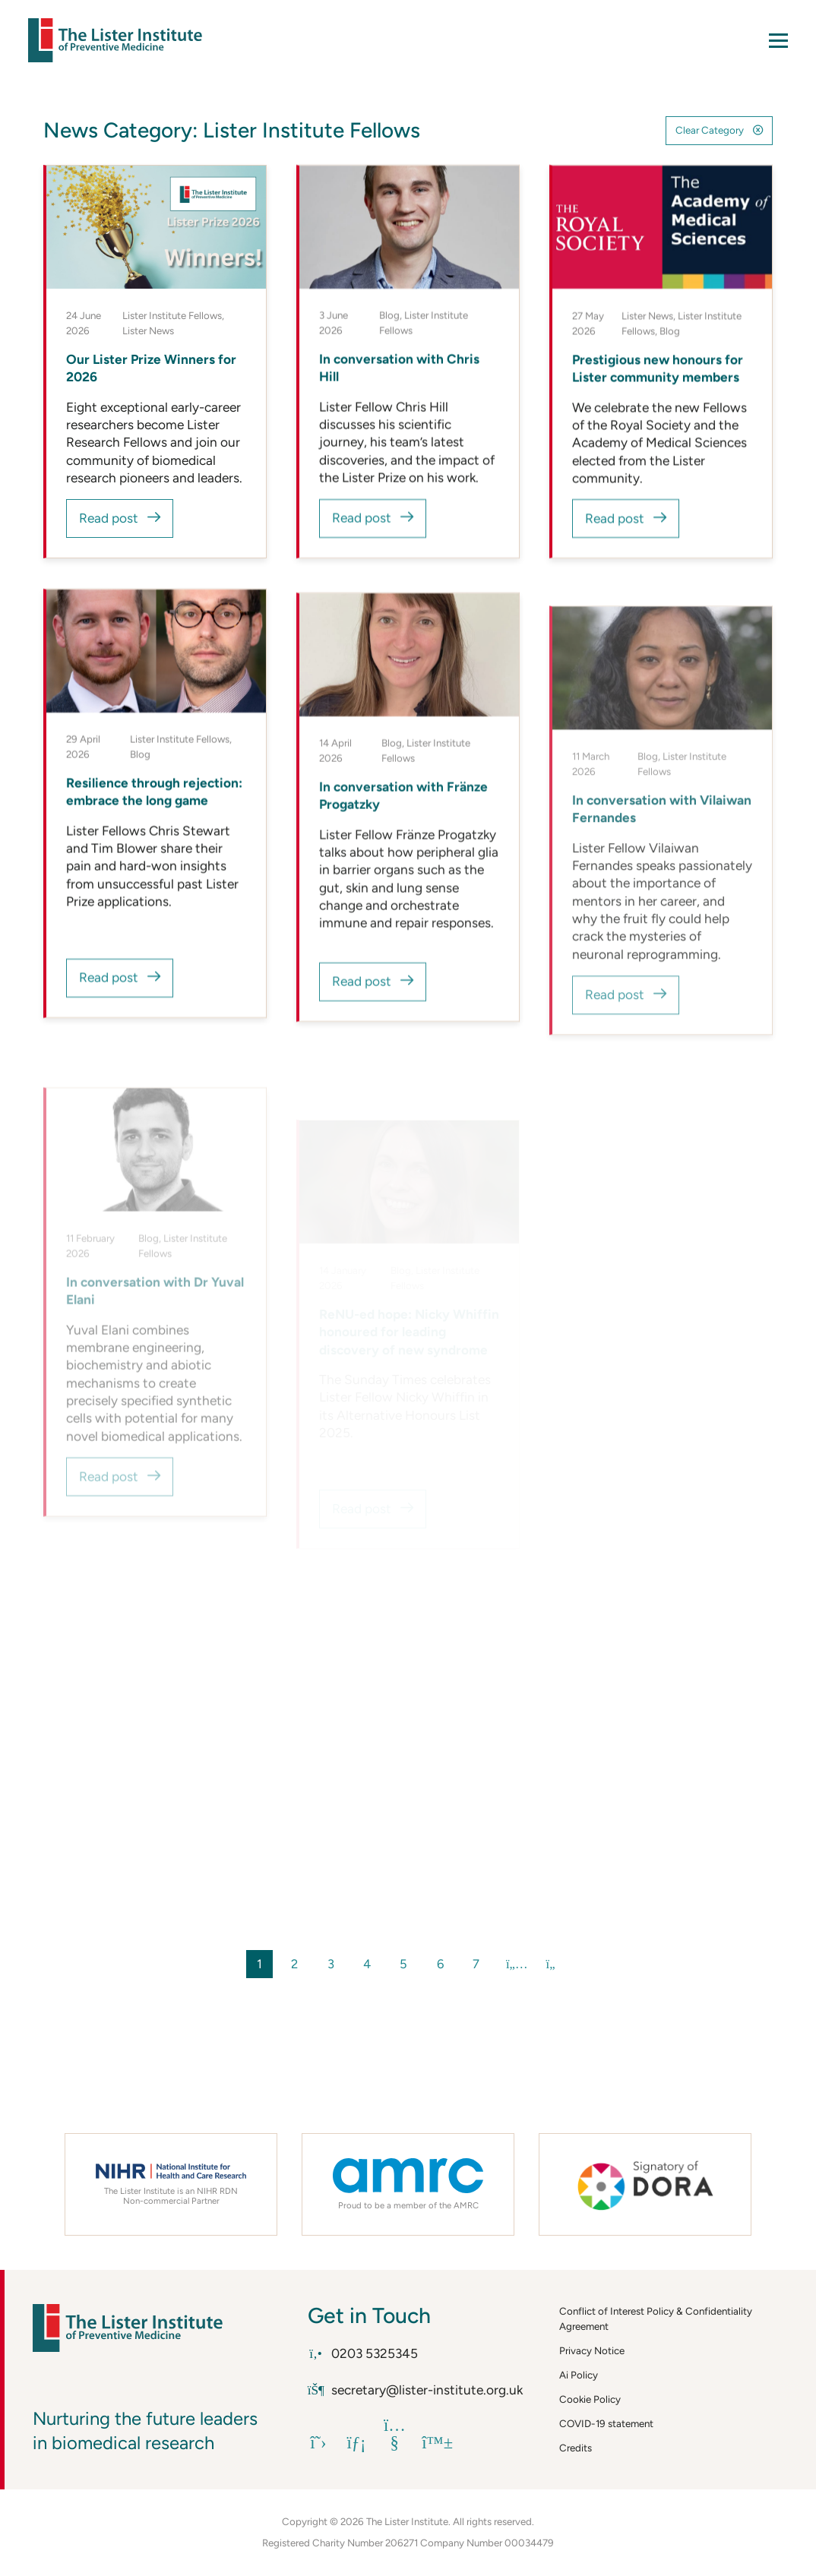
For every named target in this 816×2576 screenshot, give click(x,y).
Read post (108, 518)
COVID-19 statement (606, 2423)
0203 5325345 (363, 2353)
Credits (575, 2448)
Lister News (148, 330)
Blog (389, 315)
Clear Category (709, 130)
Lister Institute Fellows (172, 315)
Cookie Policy (590, 2399)
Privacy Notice (592, 2350)
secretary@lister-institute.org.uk (415, 2389)
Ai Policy (578, 2375)
